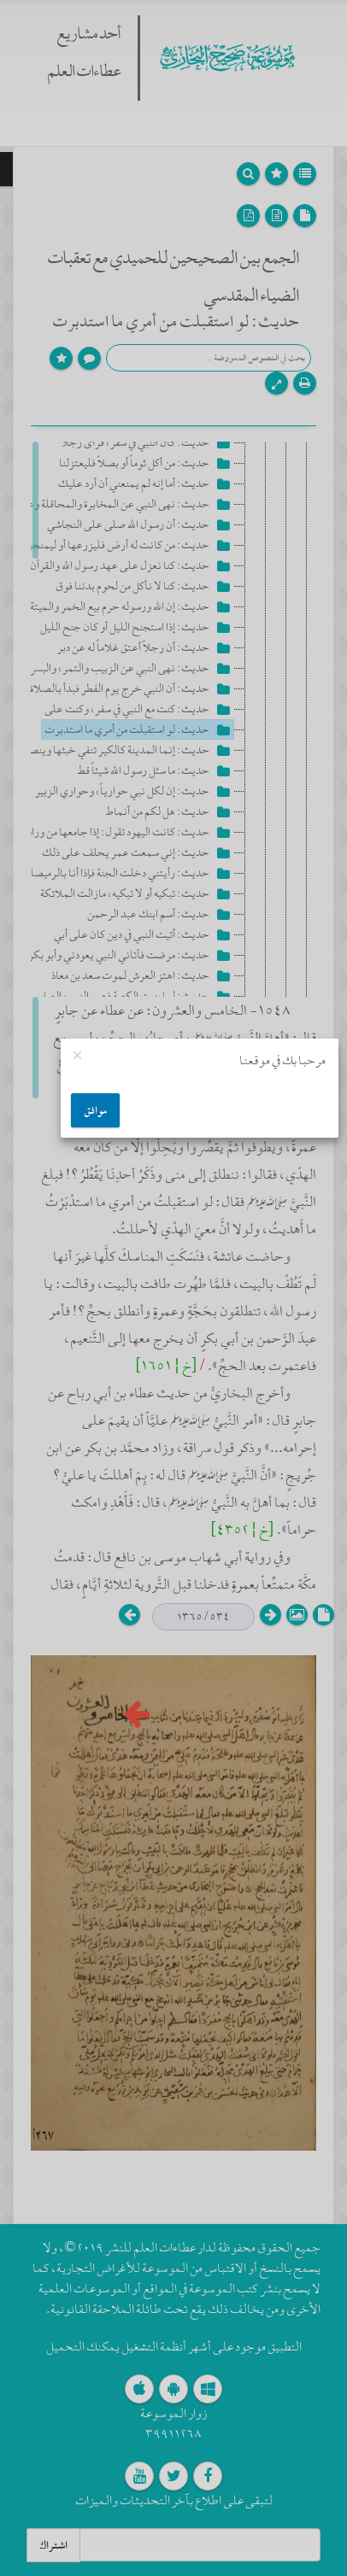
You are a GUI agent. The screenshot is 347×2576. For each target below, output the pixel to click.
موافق (95, 1110)
